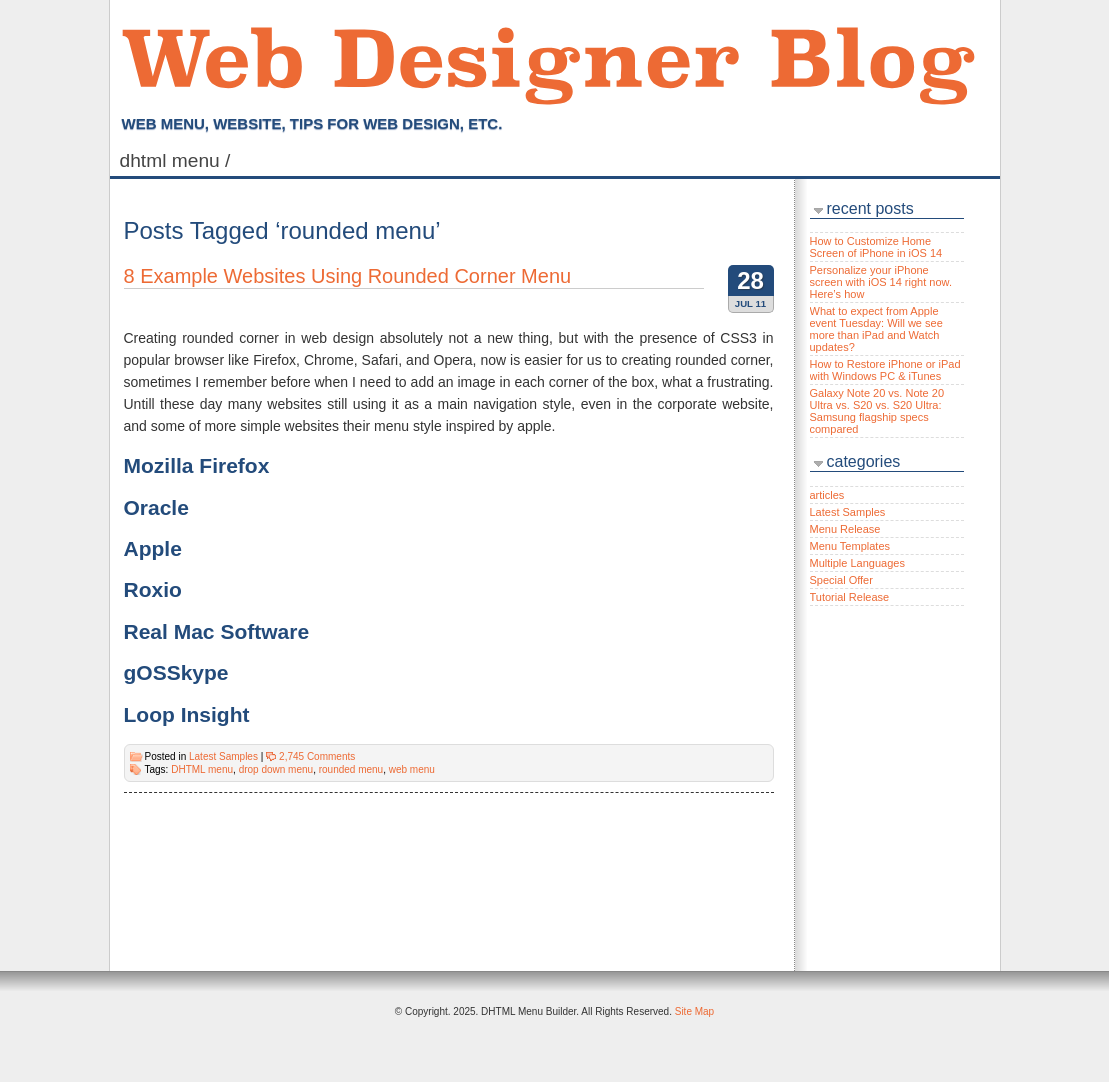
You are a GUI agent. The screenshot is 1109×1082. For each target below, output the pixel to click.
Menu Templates (850, 546)
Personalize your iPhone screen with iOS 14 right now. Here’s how (881, 282)
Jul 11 (750, 303)
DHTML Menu (178, 160)
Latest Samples (223, 756)
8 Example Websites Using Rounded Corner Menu (348, 276)
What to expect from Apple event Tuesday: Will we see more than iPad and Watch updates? (876, 329)
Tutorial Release (850, 597)
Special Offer (841, 580)
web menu (412, 769)
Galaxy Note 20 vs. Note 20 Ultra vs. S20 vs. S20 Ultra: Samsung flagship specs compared (877, 411)
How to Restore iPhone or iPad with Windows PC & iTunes (885, 370)
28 (750, 280)
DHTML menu (202, 769)
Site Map (694, 1011)
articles (827, 495)
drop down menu (276, 769)
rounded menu (351, 769)
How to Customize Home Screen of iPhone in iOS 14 (876, 247)
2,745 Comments (317, 756)
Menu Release (845, 529)
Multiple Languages (857, 563)
